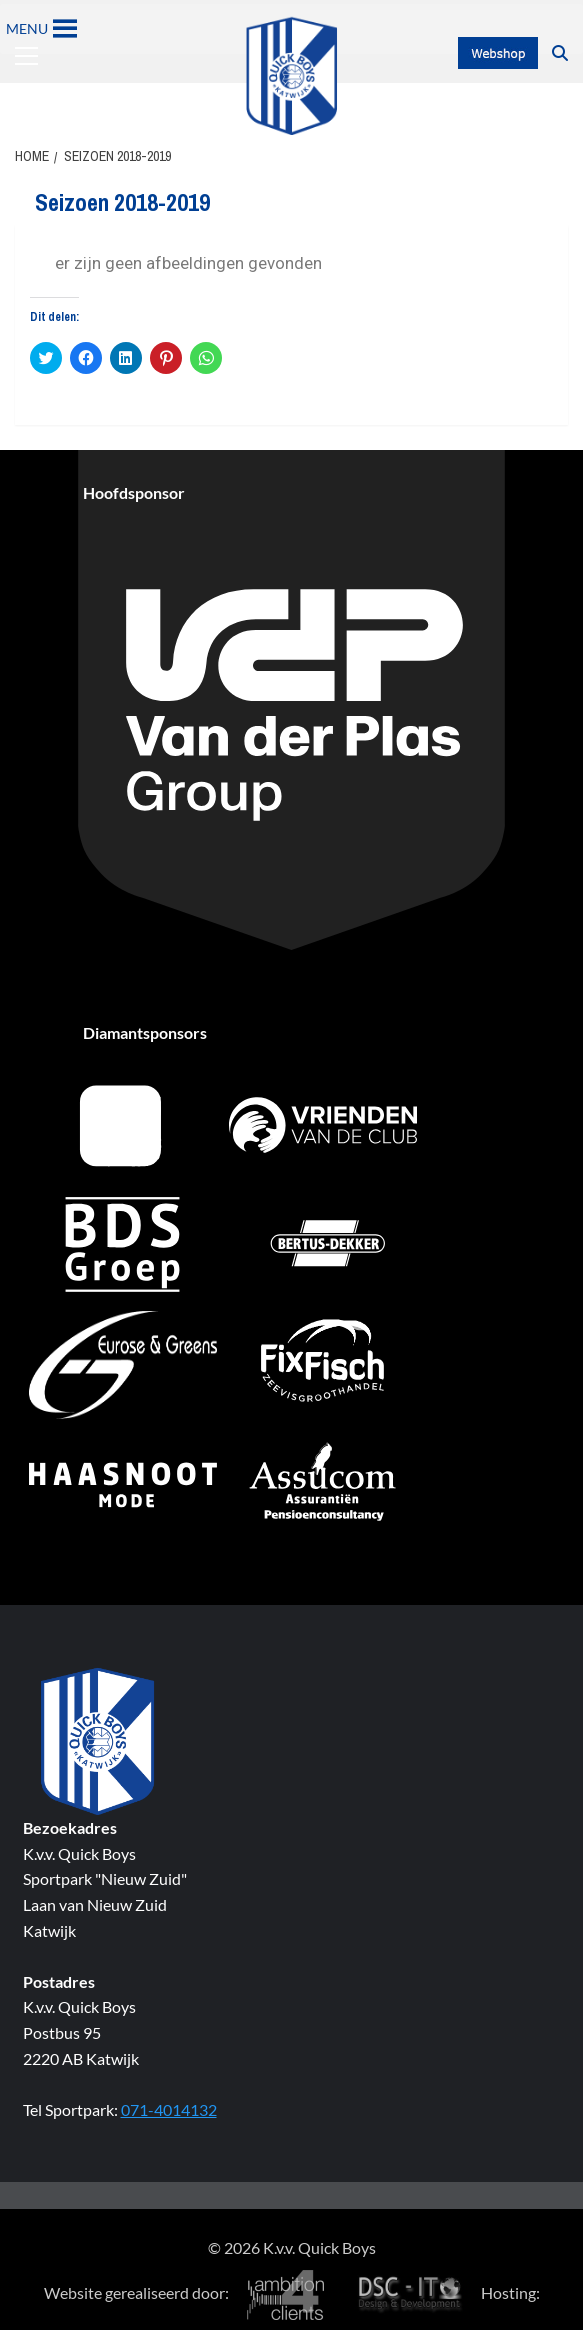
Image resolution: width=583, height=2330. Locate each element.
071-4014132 (169, 2109)
